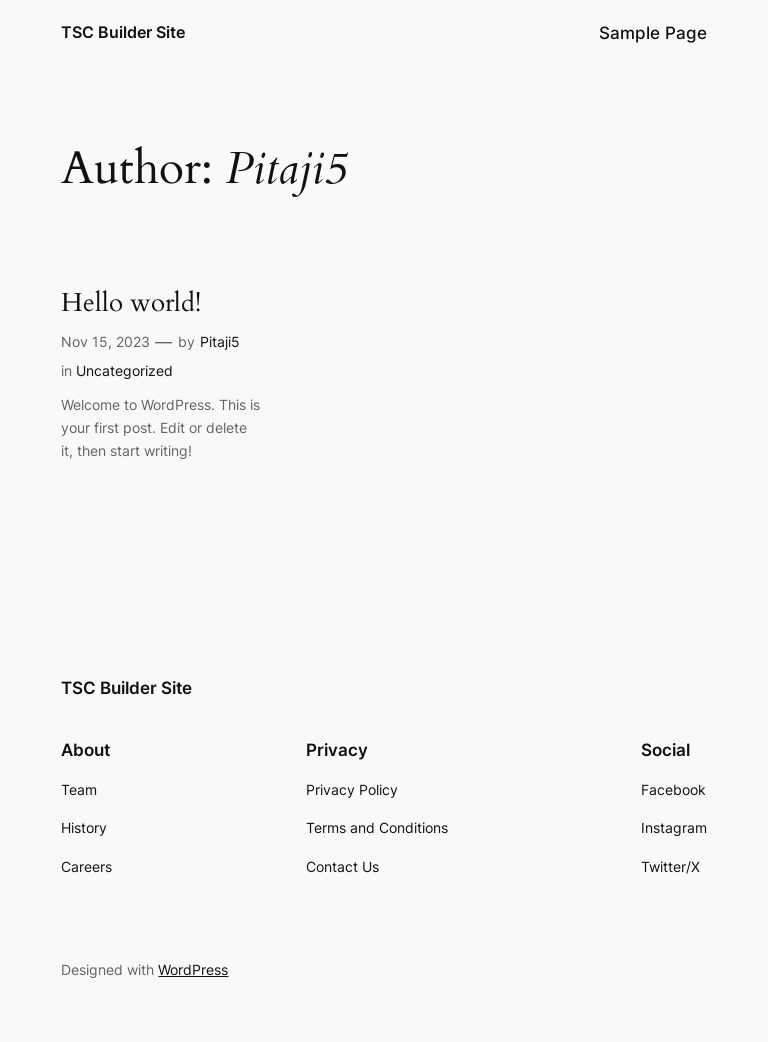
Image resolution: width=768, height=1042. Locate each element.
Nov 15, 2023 (105, 341)
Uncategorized (124, 370)
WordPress (193, 969)
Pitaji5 (220, 341)
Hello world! (131, 303)
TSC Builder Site (123, 32)
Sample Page (653, 33)
